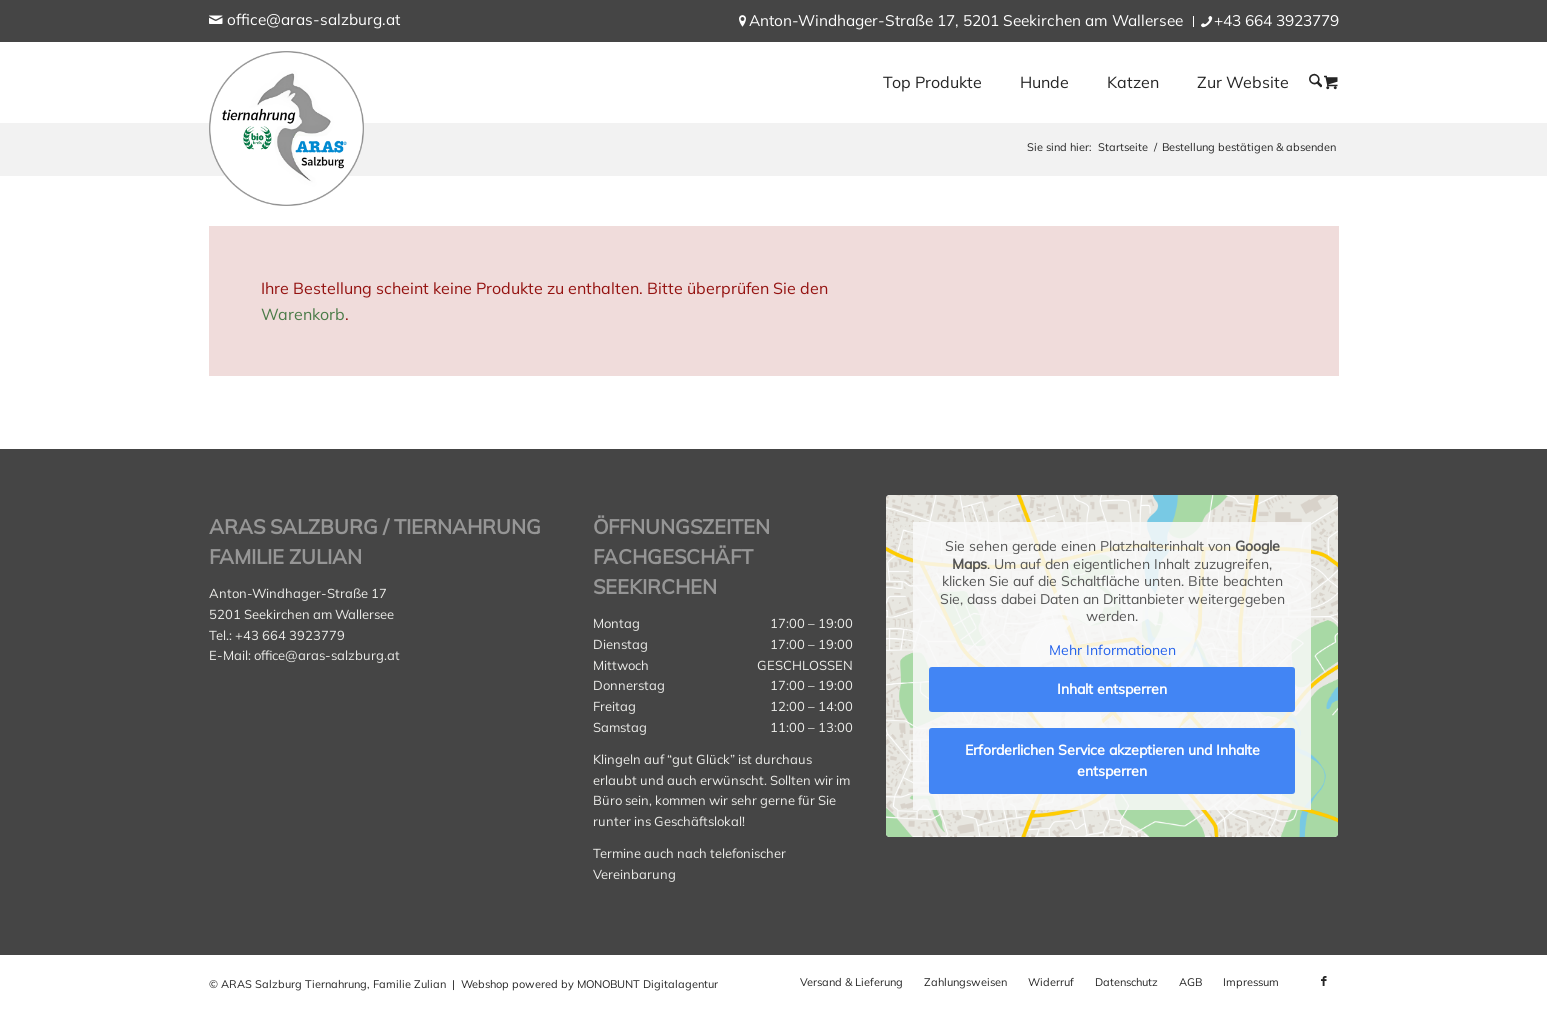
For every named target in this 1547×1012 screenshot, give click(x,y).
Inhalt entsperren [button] (1112, 689)
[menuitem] (966, 21)
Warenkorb (303, 314)
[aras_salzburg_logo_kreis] (286, 123)
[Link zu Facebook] (1324, 981)
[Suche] (1315, 81)
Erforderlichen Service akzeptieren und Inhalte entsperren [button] (1112, 760)
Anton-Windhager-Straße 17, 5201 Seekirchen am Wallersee (966, 20)
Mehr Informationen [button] (1112, 650)
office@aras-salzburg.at (313, 19)
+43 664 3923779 (1276, 20)
